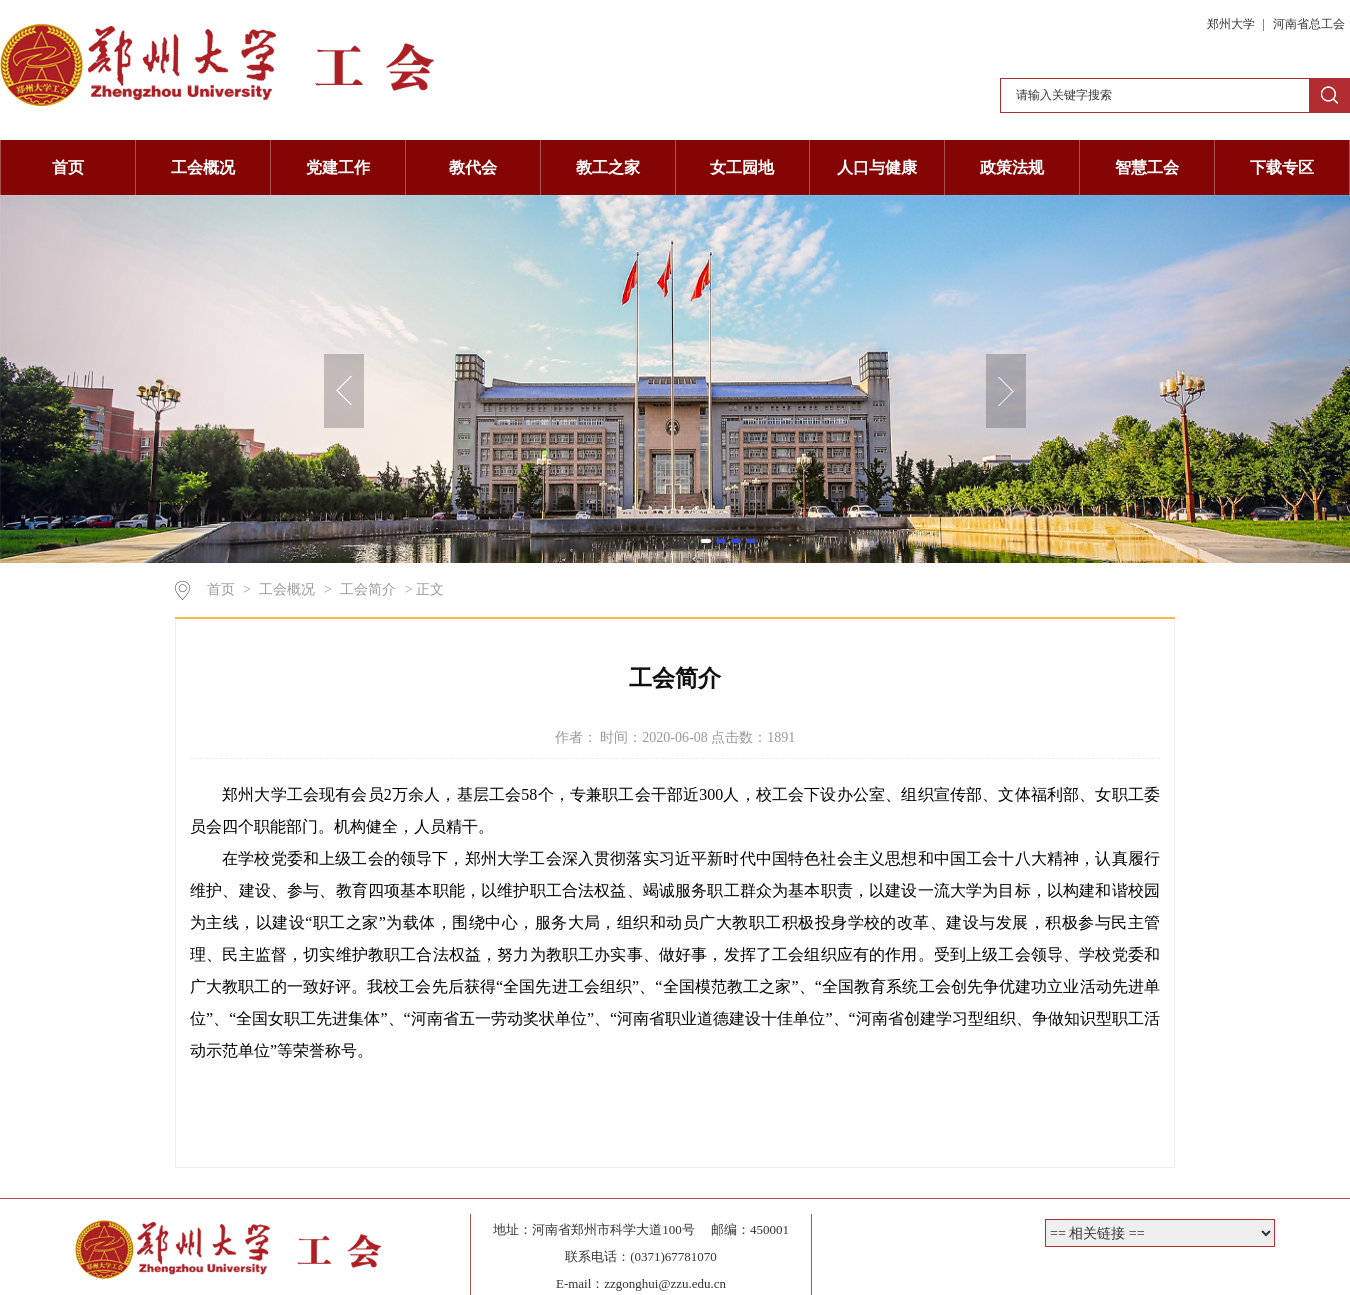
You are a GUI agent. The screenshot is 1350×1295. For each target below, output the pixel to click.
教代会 (473, 167)
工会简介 (368, 589)
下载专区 (1282, 167)
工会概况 (203, 167)
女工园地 (742, 167)
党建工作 (338, 167)
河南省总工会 (1309, 24)
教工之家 (608, 167)
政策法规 (1012, 167)
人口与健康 (877, 167)
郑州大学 (1232, 24)
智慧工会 (1147, 167)
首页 (68, 167)
